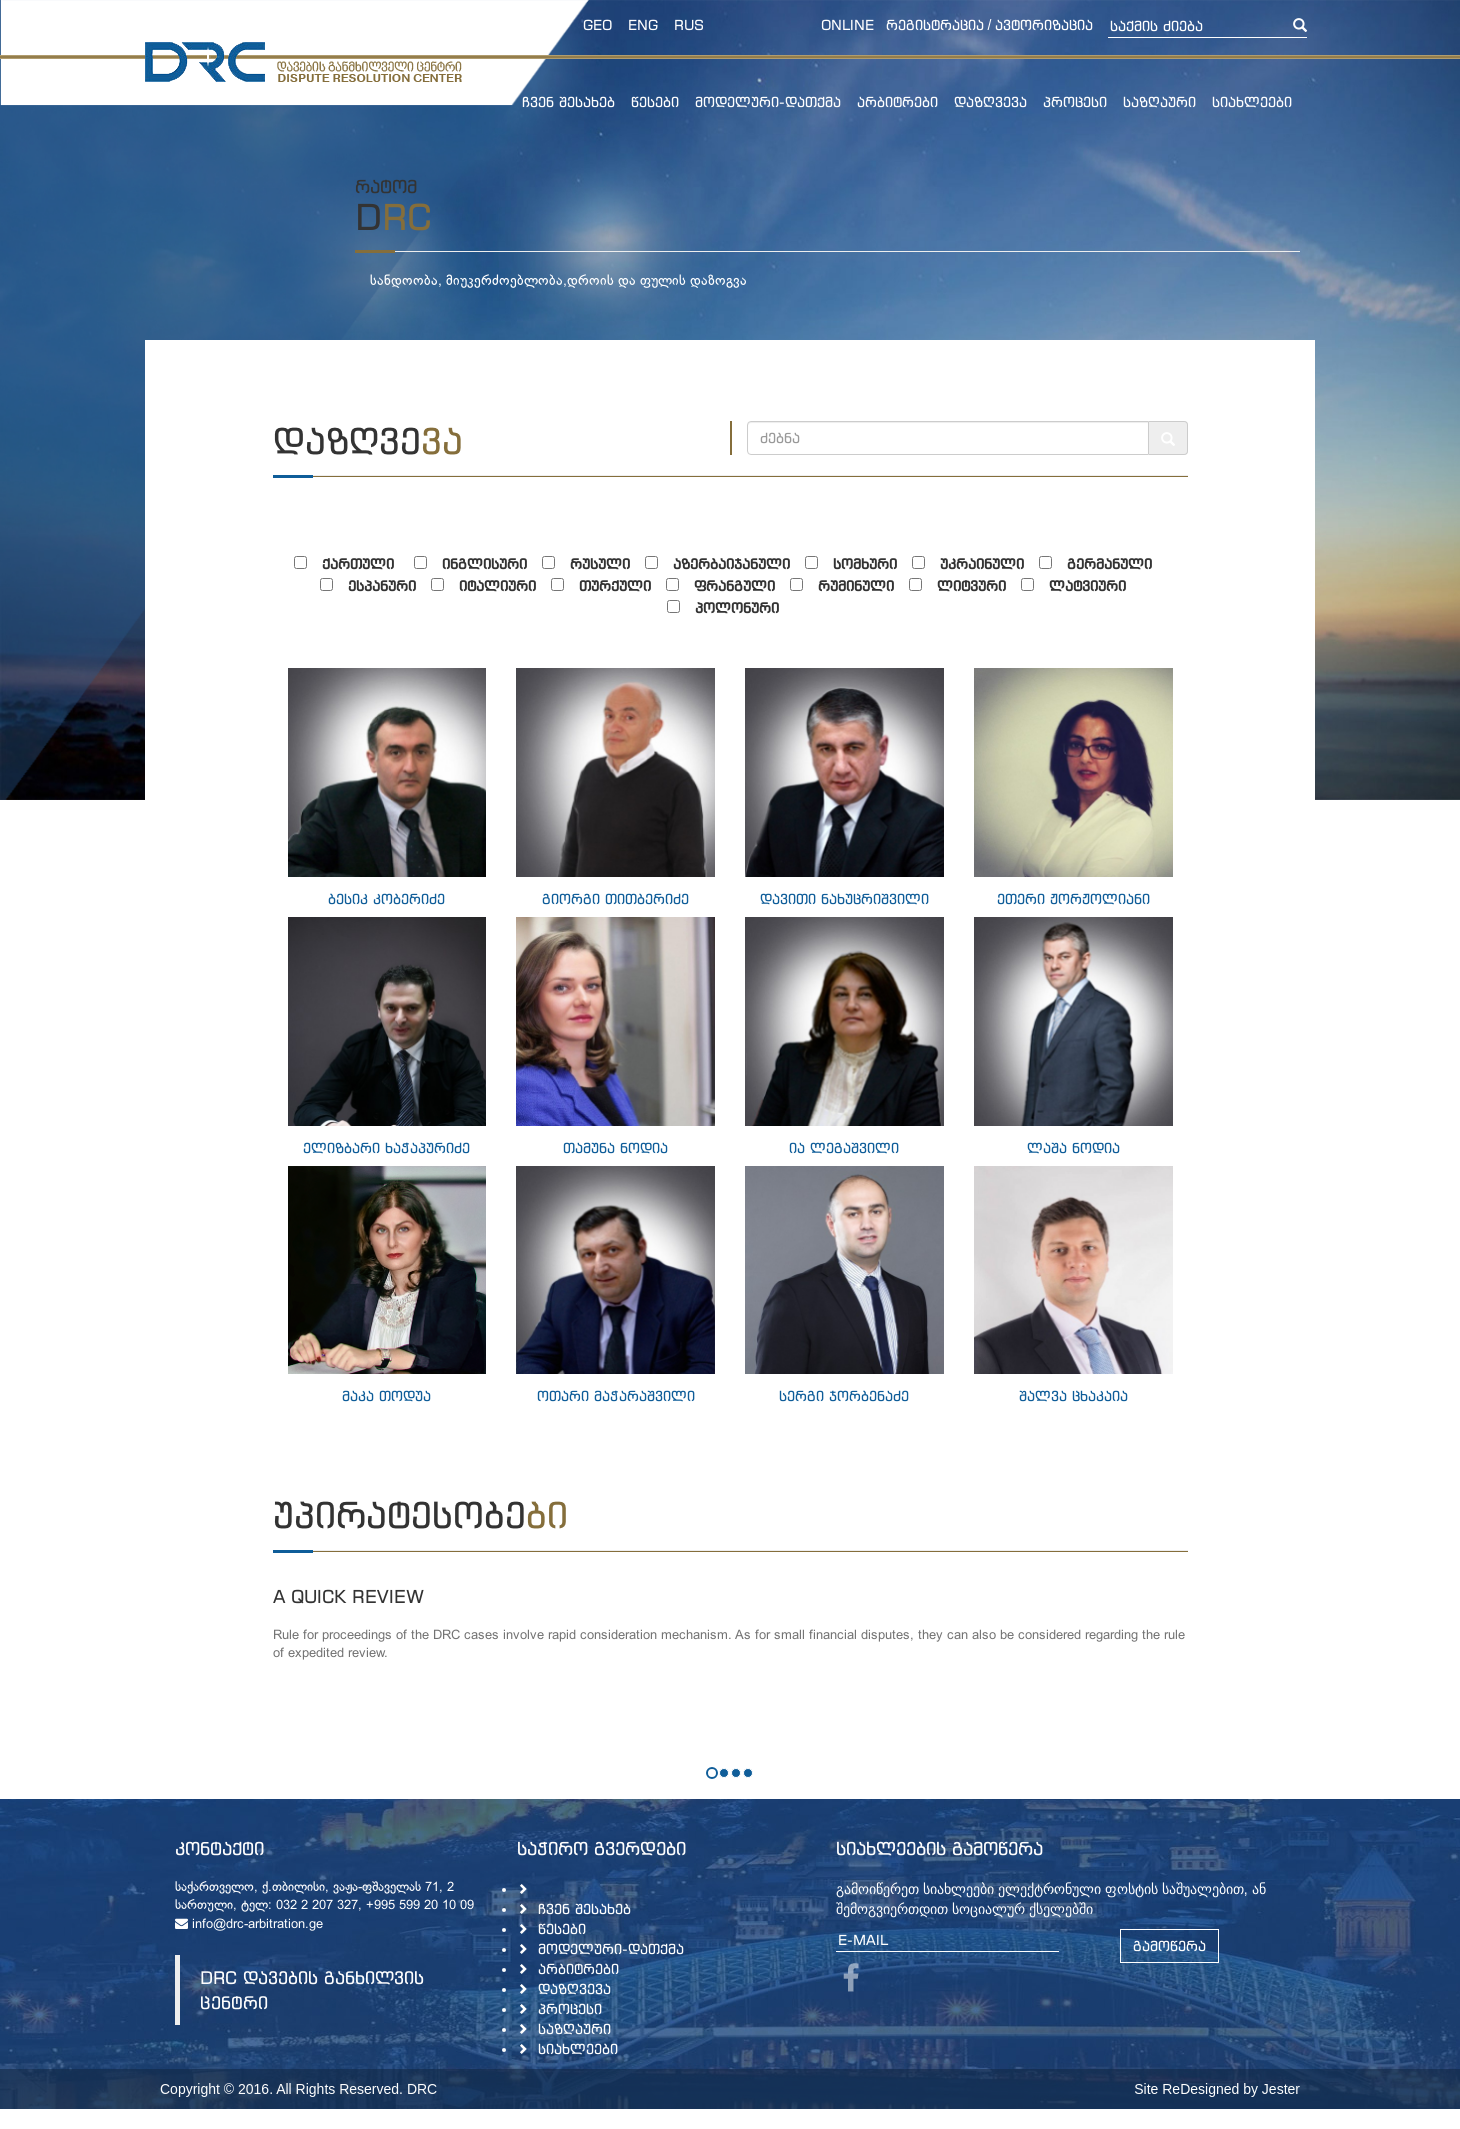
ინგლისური (478, 563)
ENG (643, 24)
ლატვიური (1081, 585)
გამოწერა (1169, 1945)
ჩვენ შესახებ (568, 101)
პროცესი (1075, 101)
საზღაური (1159, 101)
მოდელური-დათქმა (768, 101)
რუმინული (849, 585)
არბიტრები (897, 101)
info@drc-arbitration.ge (249, 1925)
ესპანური (375, 585)
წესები (655, 101)
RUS (689, 24)
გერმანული (1103, 563)
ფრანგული (728, 585)
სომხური (858, 563)
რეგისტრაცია (935, 24)
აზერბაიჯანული (725, 563)
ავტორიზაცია (1044, 24)
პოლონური (730, 607)
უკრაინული (975, 563)
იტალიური (491, 585)
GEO (597, 24)
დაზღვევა (990, 101)
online (847, 24)
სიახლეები (1252, 101)
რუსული (593, 563)
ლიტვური (965, 585)
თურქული (608, 585)
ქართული (354, 563)
